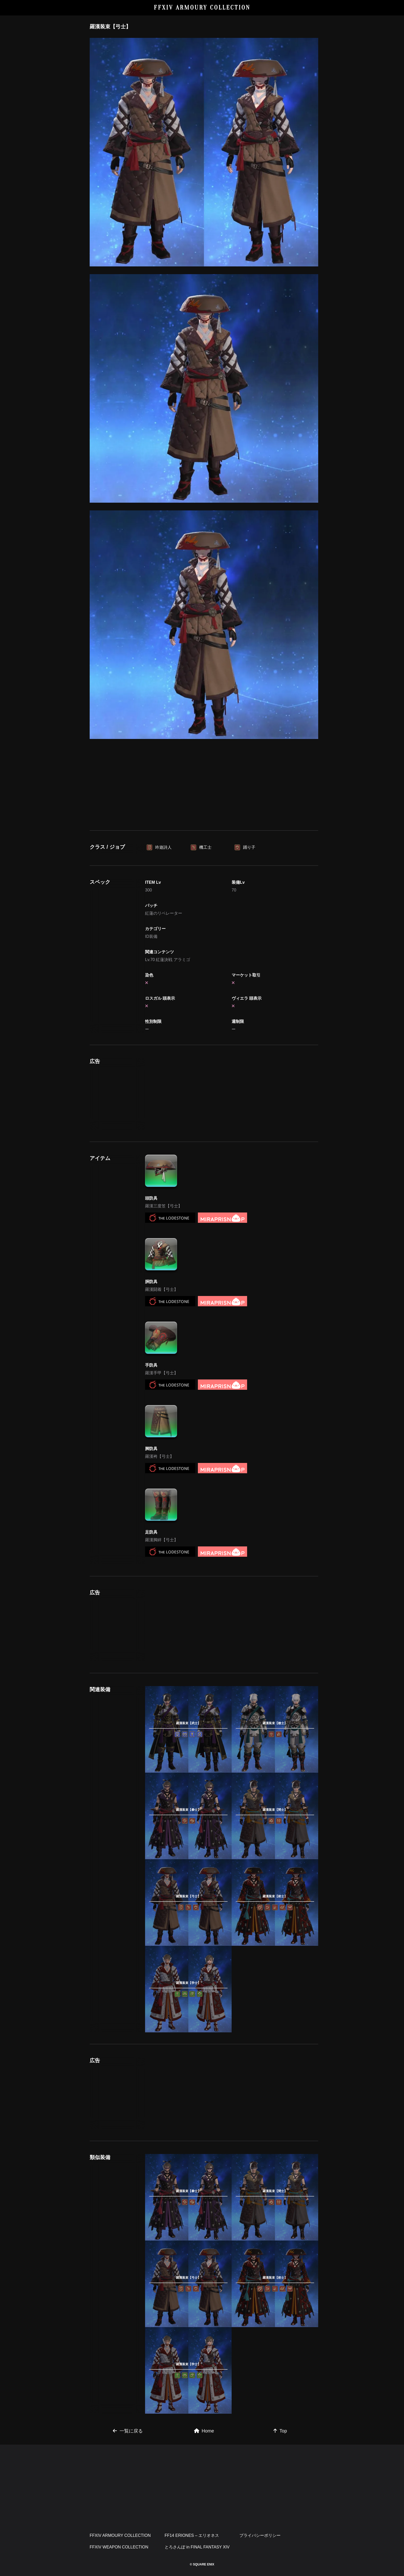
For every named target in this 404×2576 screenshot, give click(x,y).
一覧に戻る (128, 2431)
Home (204, 2431)
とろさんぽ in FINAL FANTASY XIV (197, 2547)
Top (280, 2431)
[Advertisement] (204, 784)
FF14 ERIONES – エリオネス (192, 2535)
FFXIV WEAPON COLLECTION (119, 2547)
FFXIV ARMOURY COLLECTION (202, 7)
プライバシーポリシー (260, 2535)
